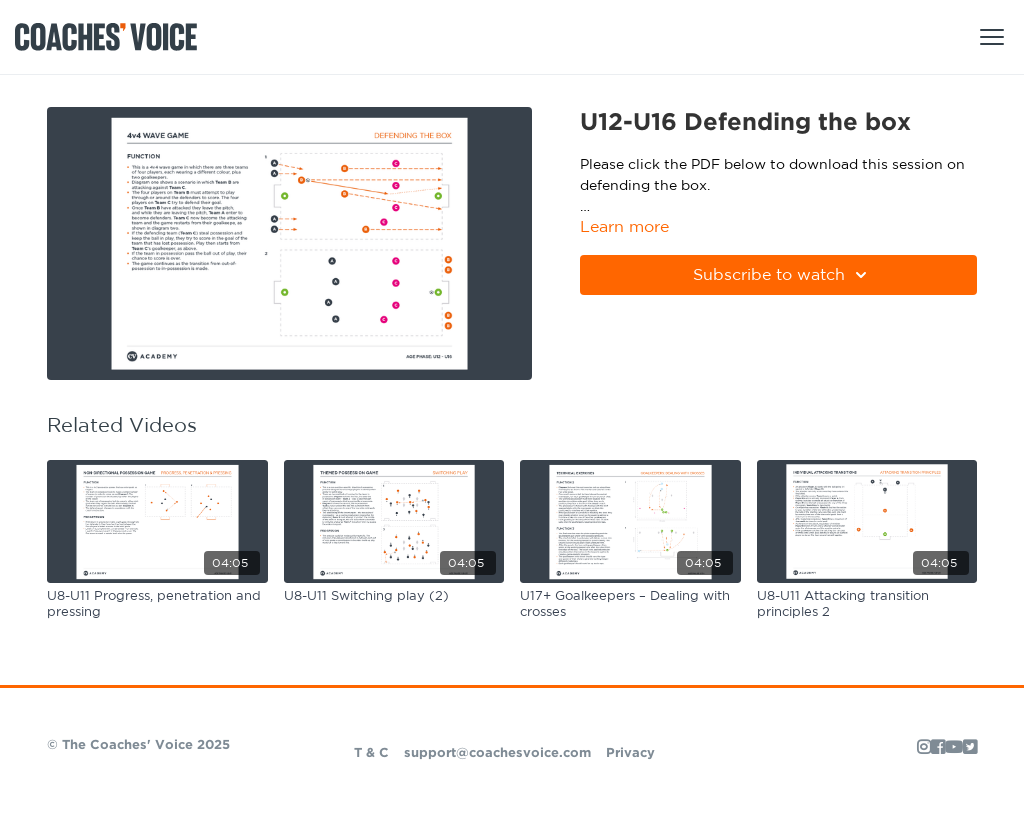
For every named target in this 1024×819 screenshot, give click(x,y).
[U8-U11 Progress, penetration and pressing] (157, 604)
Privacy (630, 753)
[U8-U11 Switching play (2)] (394, 597)
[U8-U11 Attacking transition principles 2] (867, 604)
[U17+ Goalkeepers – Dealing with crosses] (630, 604)
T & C (371, 753)
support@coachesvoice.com (497, 753)
